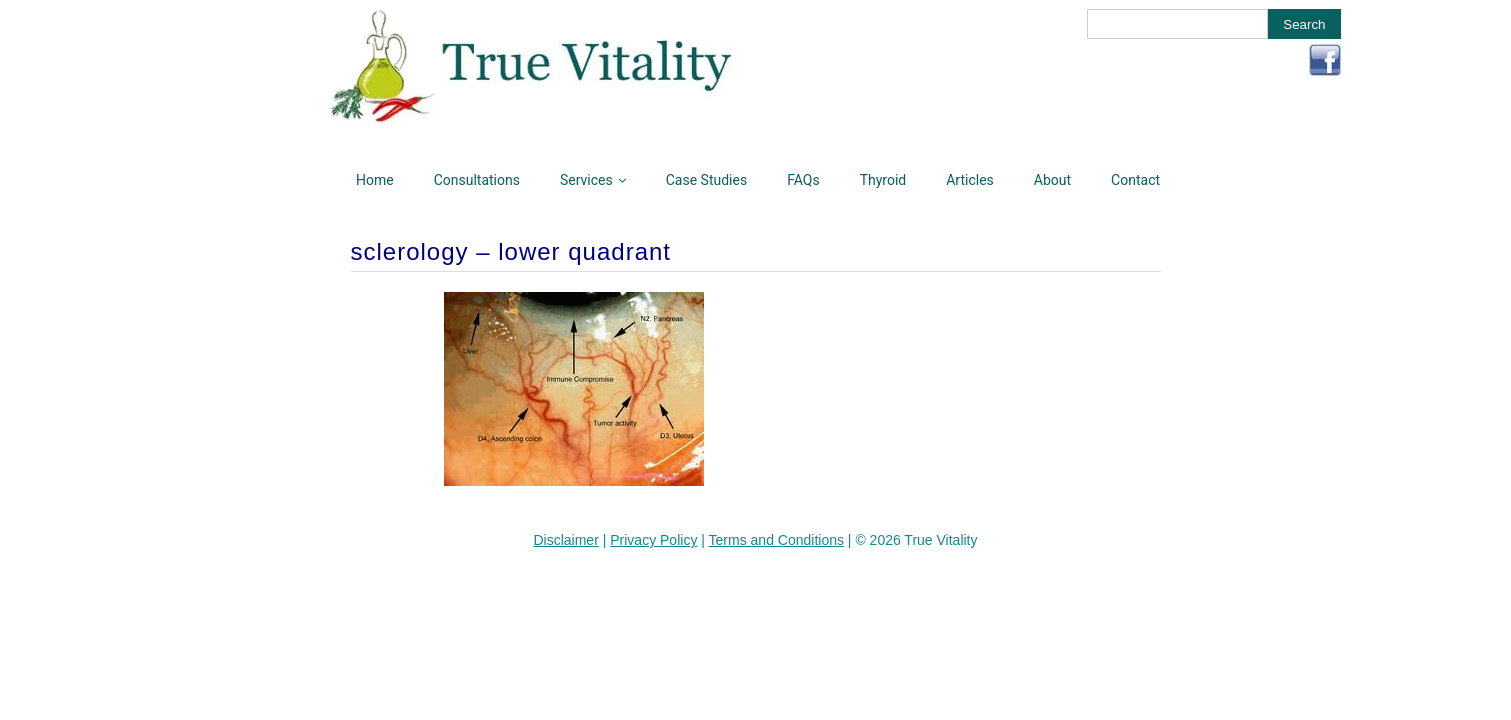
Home (375, 180)
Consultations (477, 180)
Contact (1135, 180)
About (1052, 180)
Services (586, 180)
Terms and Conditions (776, 540)
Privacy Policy (653, 540)
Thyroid (883, 180)
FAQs (803, 180)
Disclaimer (565, 540)
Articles (970, 180)
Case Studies (706, 180)
